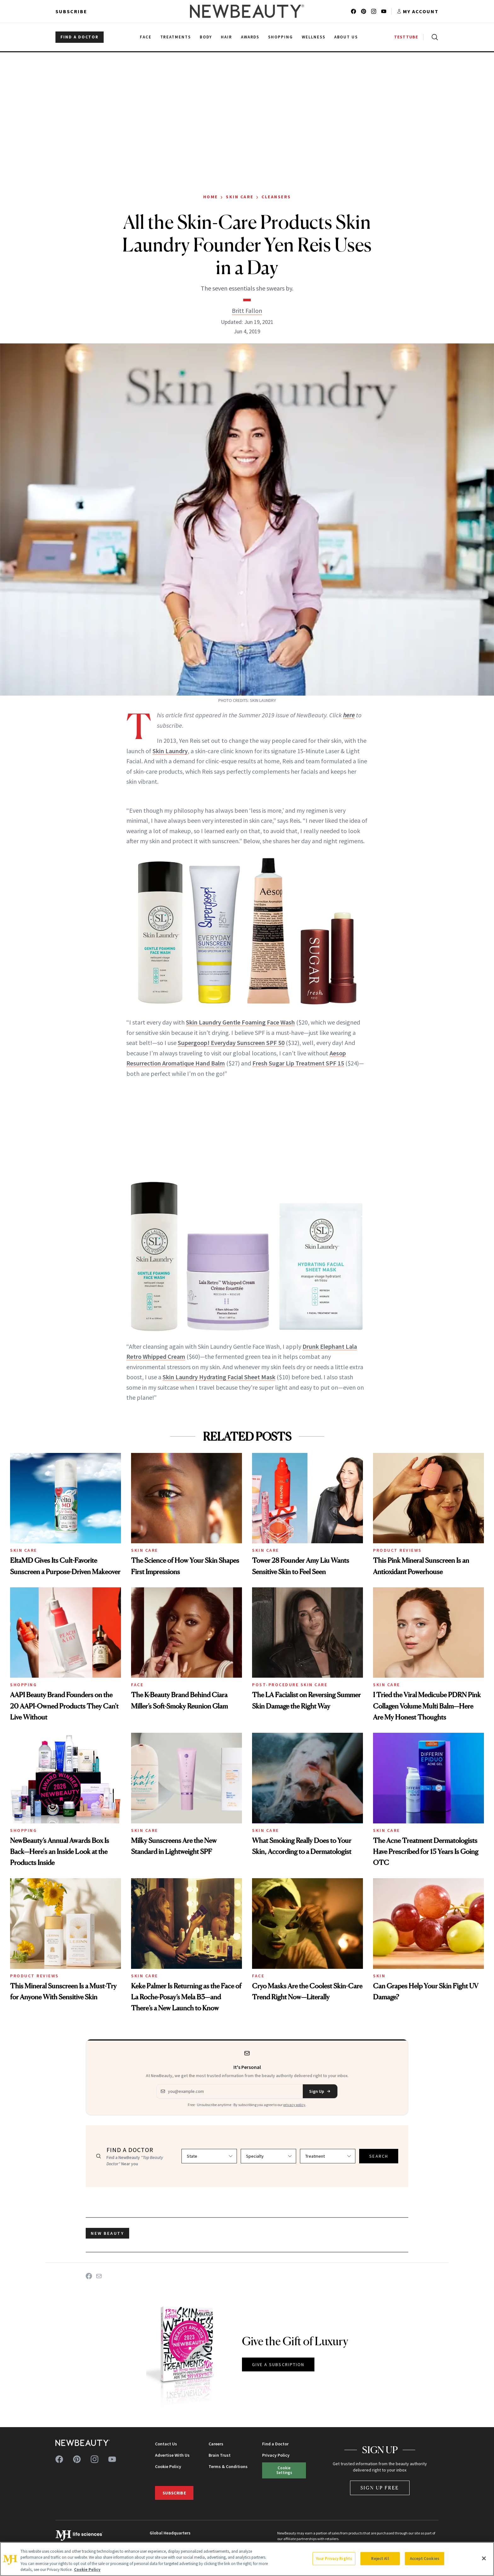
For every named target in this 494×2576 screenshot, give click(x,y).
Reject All (380, 2558)
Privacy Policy (276, 2455)
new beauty (107, 2233)
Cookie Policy (168, 2466)
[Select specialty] (268, 2156)
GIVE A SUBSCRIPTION (278, 2364)
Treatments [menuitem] (175, 37)
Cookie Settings (284, 2470)
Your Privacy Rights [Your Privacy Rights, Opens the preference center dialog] (334, 2558)
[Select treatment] (327, 2156)
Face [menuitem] (146, 37)
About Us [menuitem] (346, 37)
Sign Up (320, 2091)
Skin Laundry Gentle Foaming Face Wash (240, 1022)
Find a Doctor (275, 2444)
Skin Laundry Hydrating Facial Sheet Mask (219, 1377)
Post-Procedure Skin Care (289, 1684)
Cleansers (276, 197)
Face (137, 1684)
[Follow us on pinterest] (363, 11)
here (349, 715)
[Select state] (209, 2156)
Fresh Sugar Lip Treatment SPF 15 (298, 1063)
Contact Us (166, 2444)
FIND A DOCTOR (79, 37)
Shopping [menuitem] (280, 37)
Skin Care (240, 197)
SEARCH (378, 2156)
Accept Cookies (424, 2558)
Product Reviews (397, 1550)
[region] (247, 2559)
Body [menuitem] (206, 37)
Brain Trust (220, 2455)
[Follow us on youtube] (383, 11)
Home (210, 197)
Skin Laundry (170, 751)
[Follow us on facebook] (353, 11)
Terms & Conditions (228, 2466)
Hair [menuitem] (226, 37)
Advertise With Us (172, 2455)
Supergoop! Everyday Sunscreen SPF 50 (231, 1043)
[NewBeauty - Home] (247, 11)
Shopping (23, 1684)
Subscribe (71, 11)
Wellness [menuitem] (313, 37)
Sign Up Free (379, 2487)
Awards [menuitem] (250, 37)
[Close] (484, 2558)
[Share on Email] (99, 2276)
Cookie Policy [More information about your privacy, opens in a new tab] (87, 2569)
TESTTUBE (406, 37)
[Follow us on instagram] (373, 11)
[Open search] (433, 37)
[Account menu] (418, 11)
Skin (379, 1976)
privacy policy (294, 2104)
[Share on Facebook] (89, 2276)
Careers (216, 2444)
